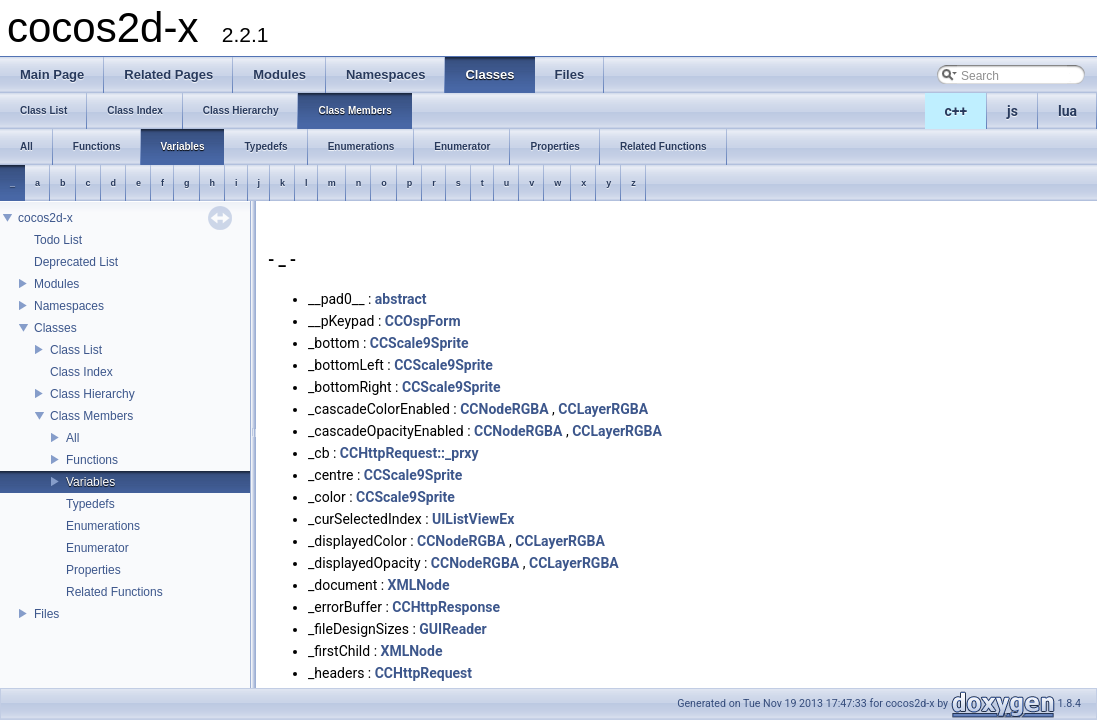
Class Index (81, 372)
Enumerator (97, 548)
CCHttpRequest (423, 673)
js (1012, 111)
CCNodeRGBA (504, 409)
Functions (92, 460)
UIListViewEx (473, 519)
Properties (93, 570)
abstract (401, 299)
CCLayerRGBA (603, 409)
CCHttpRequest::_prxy (409, 453)
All (72, 438)
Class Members (91, 416)
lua (1067, 111)
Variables (90, 482)
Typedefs (90, 504)
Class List (76, 350)
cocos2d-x (45, 218)
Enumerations (103, 526)
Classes (55, 328)
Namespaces (69, 306)
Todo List (58, 240)
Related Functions (114, 592)
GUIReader (452, 629)
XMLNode (419, 585)
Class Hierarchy (92, 394)
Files (46, 614)
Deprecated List (76, 262)
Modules (56, 284)
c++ (956, 111)
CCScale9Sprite (419, 343)
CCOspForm (423, 321)
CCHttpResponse (446, 607)
